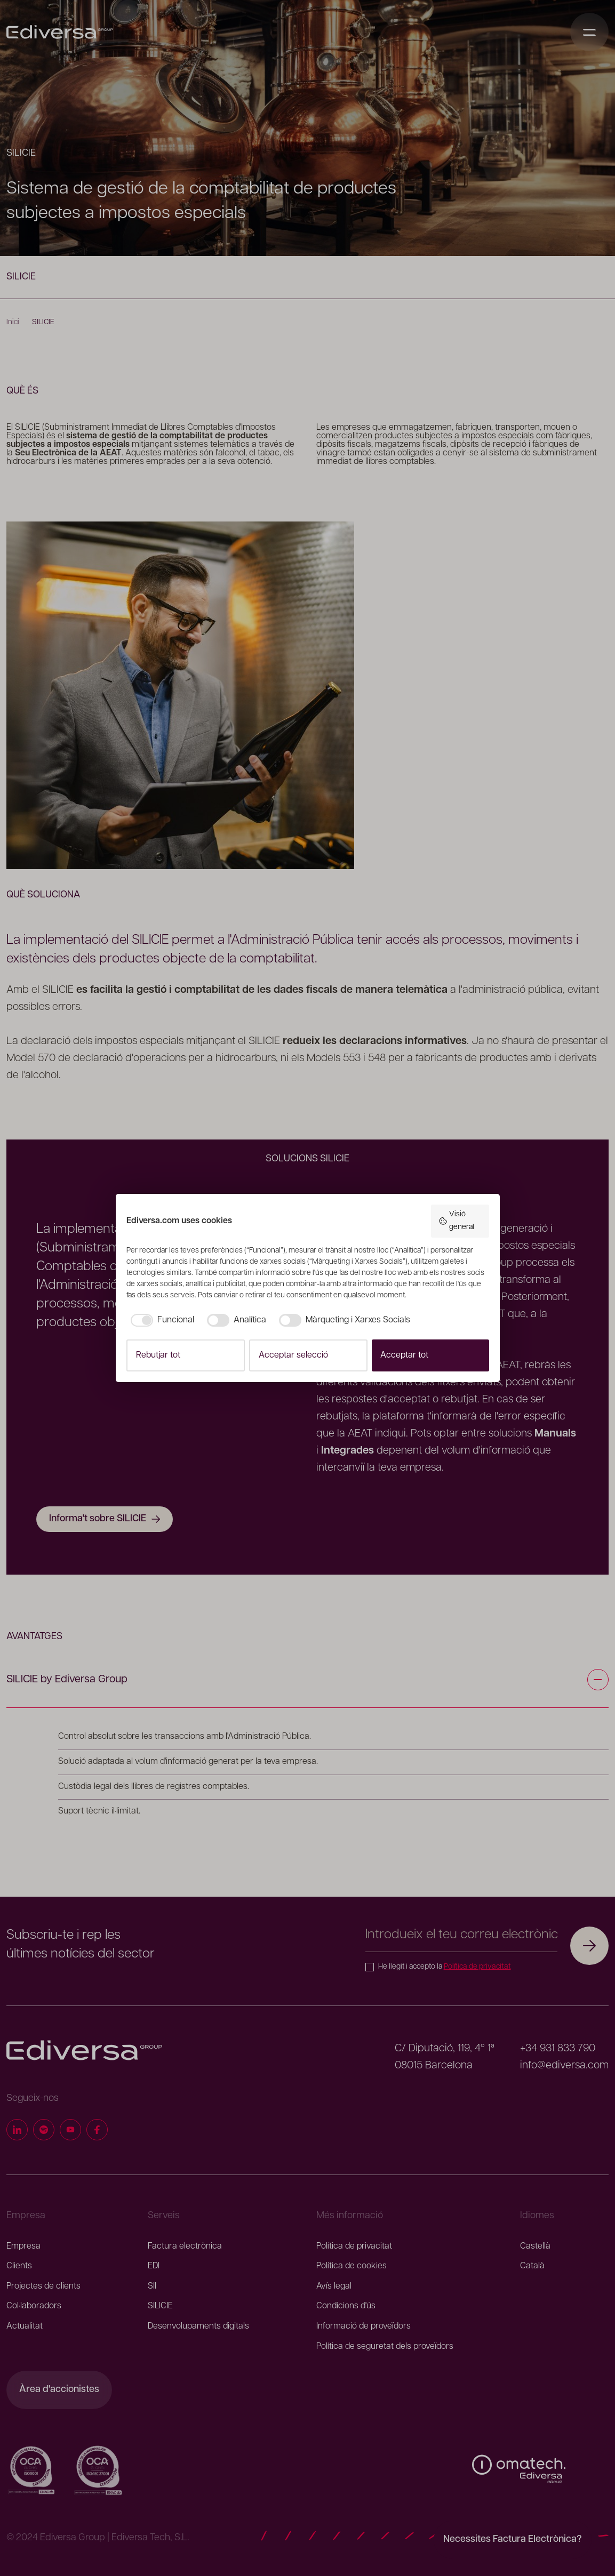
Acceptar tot (404, 1355)
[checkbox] (160, 1320)
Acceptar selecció (293, 1355)
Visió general (456, 1220)
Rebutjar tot (158, 1355)
